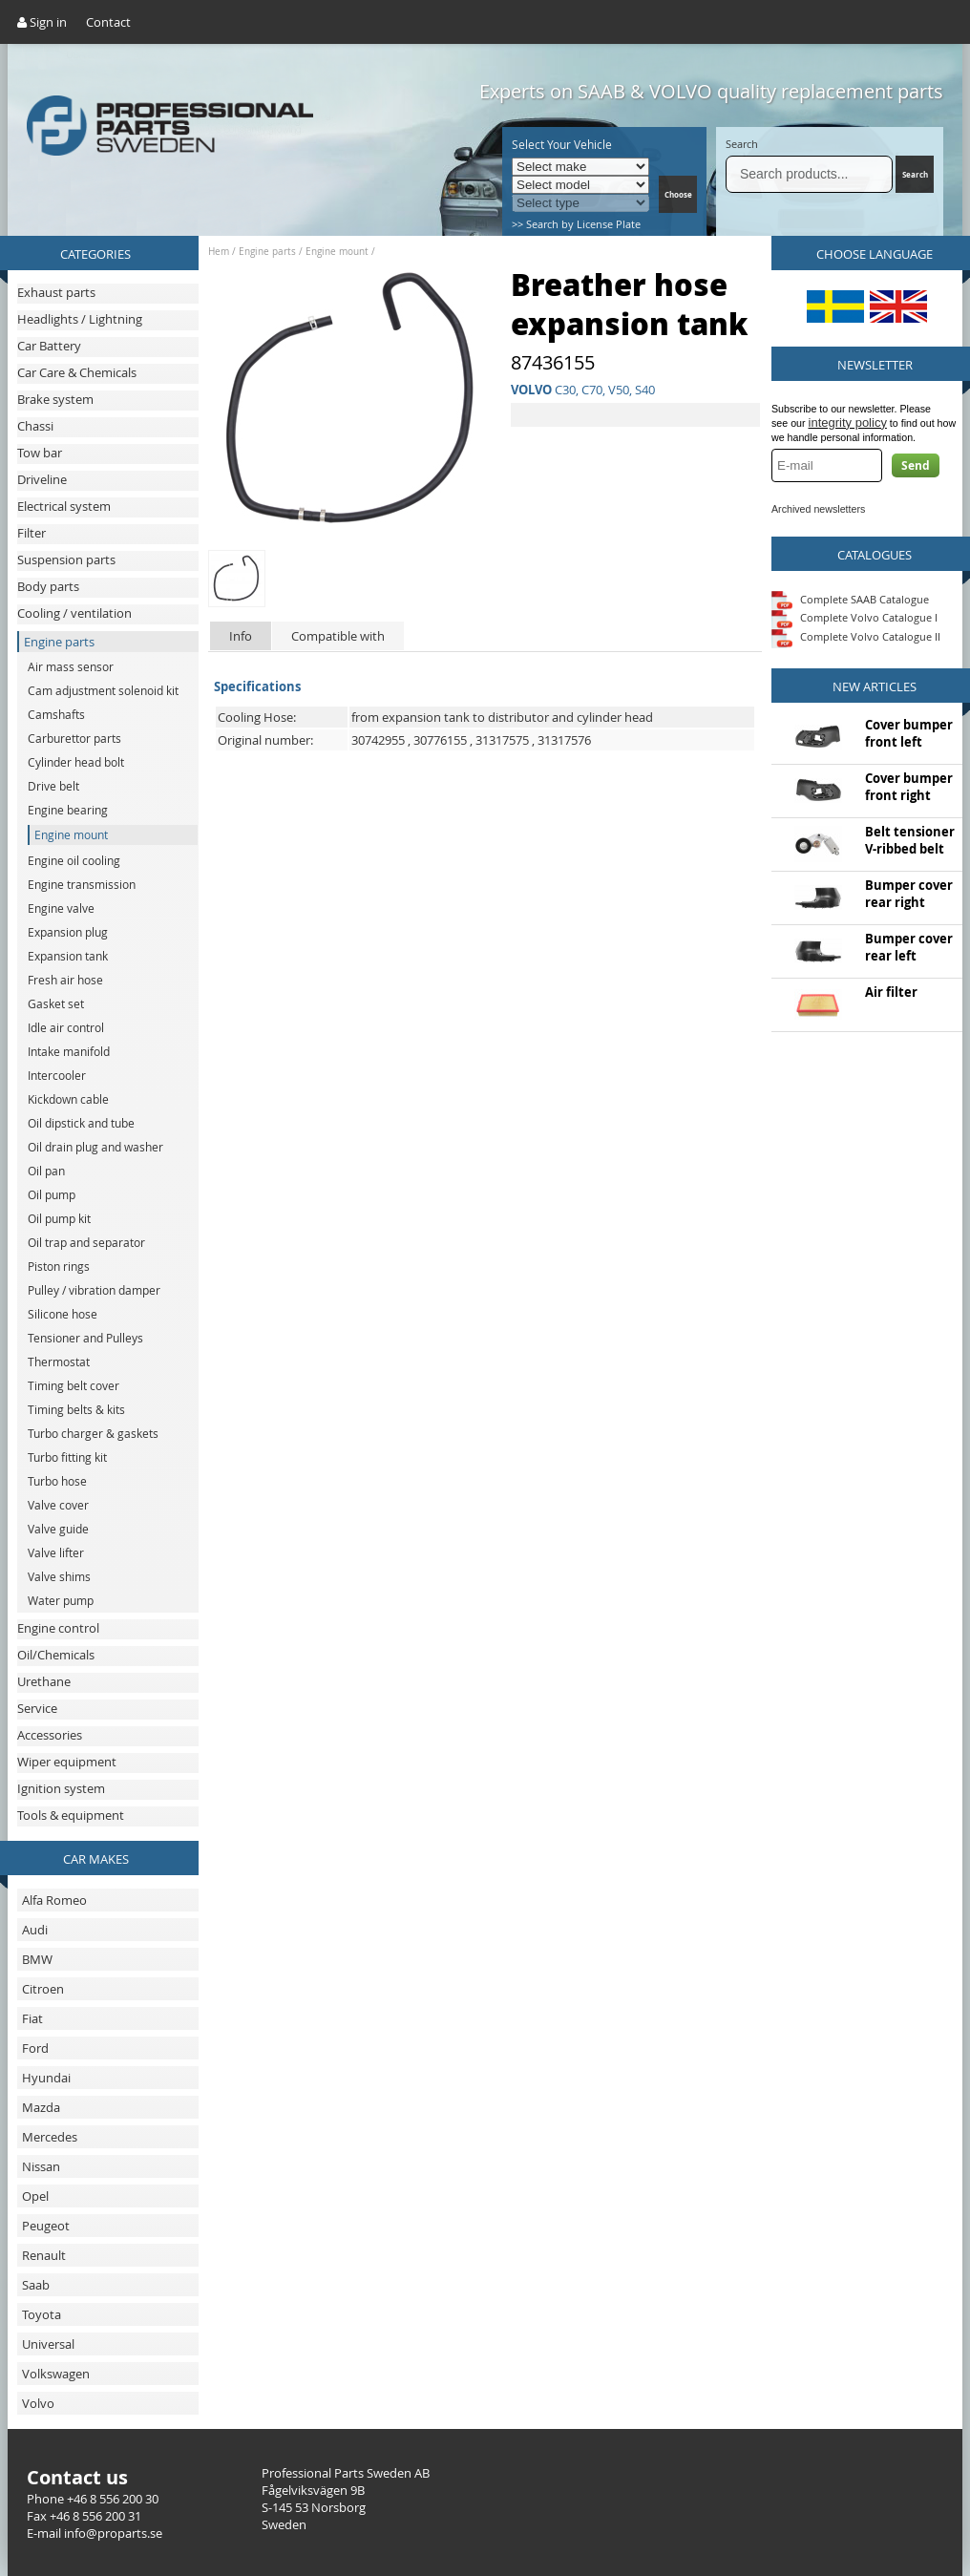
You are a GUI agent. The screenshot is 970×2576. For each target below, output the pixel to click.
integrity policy (848, 422)
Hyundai (46, 2077)
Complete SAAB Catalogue (864, 598)
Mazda (41, 2107)
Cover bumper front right (909, 787)
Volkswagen (56, 2373)
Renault (44, 2255)
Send (915, 465)
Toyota (41, 2314)
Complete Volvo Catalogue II (855, 636)
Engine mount (337, 251)
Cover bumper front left (909, 733)
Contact (108, 22)
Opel (35, 2196)
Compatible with (338, 635)
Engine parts (267, 251)
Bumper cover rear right (909, 893)
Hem (218, 251)
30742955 (378, 740)
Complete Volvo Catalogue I (854, 617)
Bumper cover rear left (909, 947)
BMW (37, 1959)
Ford (35, 2048)
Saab (36, 2284)
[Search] (809, 174)
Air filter (891, 992)
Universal (48, 2344)
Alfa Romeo (54, 1900)
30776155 (440, 740)
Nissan (41, 2166)
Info (240, 635)
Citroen (43, 1988)
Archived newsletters (818, 509)
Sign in (42, 22)
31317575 (502, 740)
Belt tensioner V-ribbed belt (910, 840)
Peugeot (46, 2225)
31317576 (564, 740)
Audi (35, 1929)
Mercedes (49, 2136)
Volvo (38, 2403)
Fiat (32, 2018)
